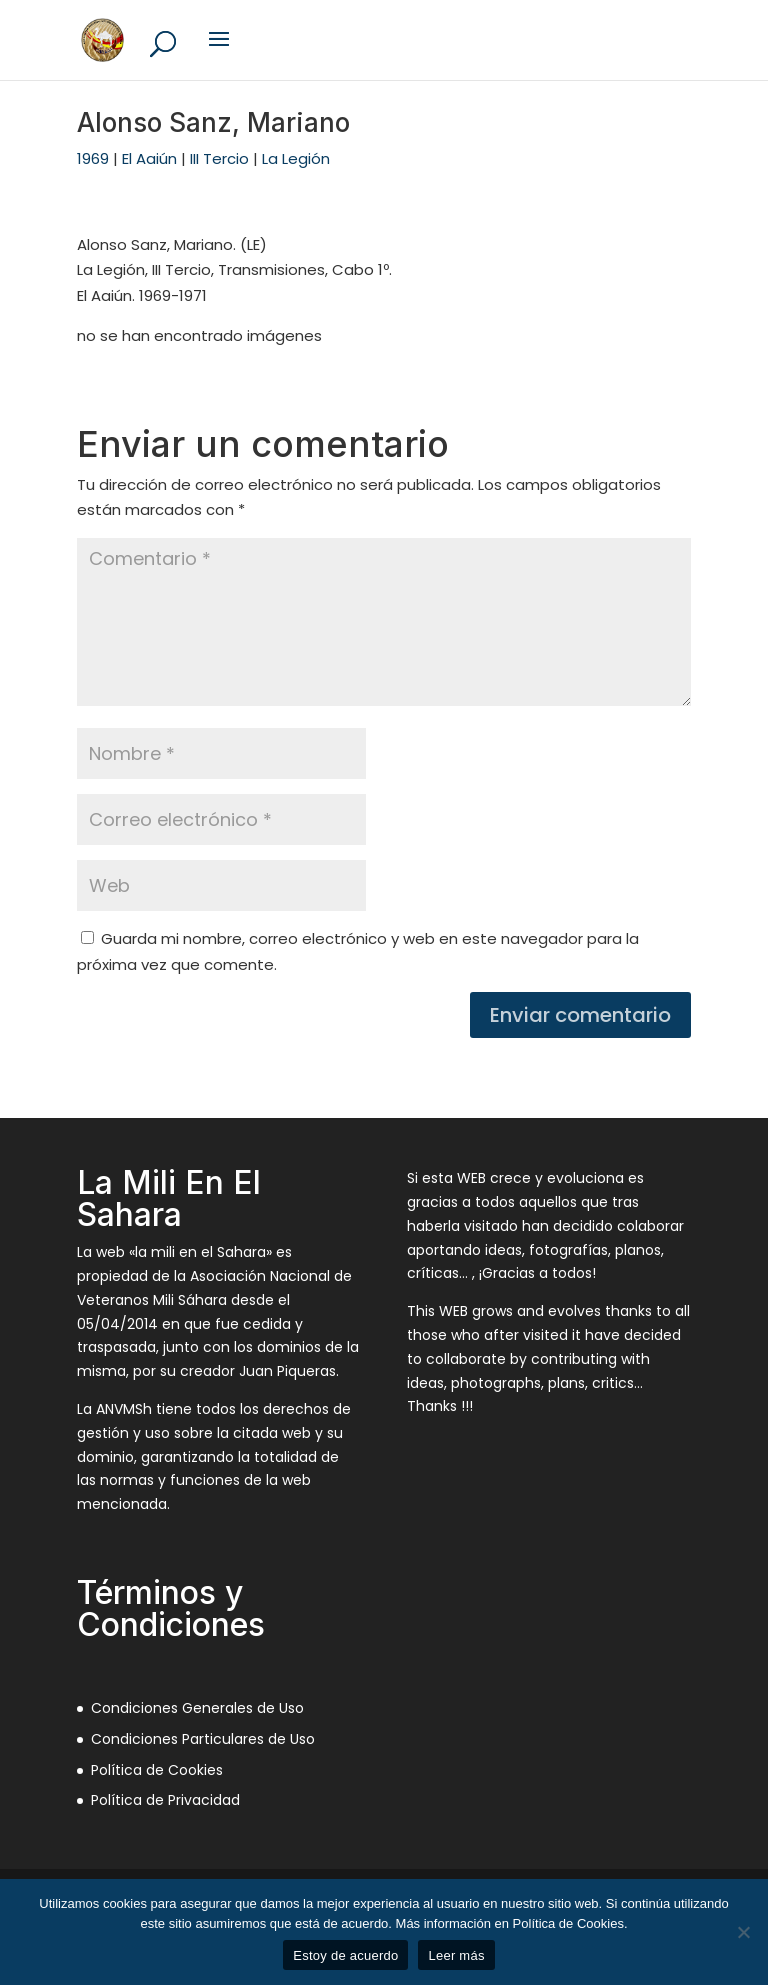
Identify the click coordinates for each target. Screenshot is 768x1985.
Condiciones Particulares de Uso (203, 1739)
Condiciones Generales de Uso (197, 1708)
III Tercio (219, 158)
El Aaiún (149, 158)
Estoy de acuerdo (345, 1955)
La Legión (296, 158)
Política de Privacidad (165, 1800)
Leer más (456, 1955)
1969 (93, 158)
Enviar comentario (580, 1015)
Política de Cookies (157, 1770)
